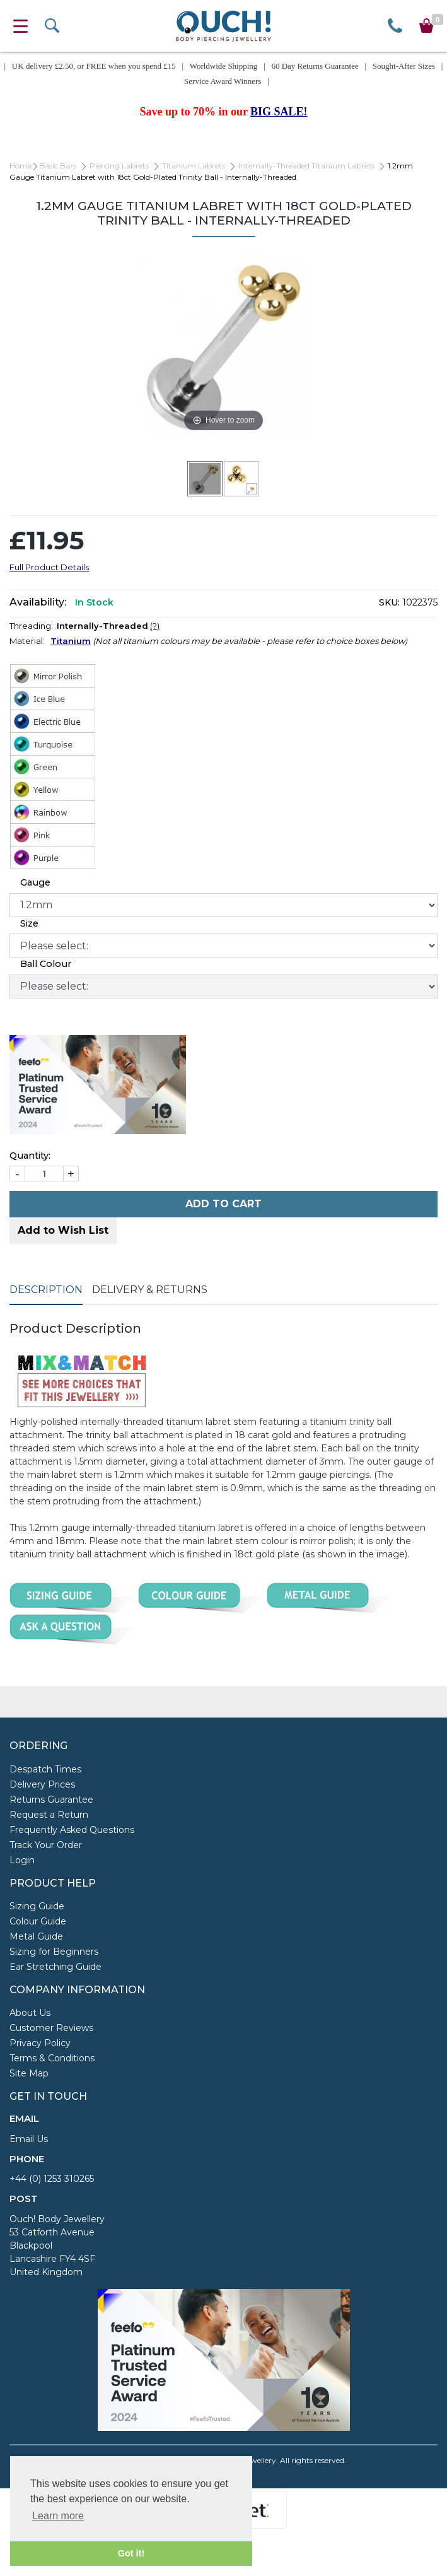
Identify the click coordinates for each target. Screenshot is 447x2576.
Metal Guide (36, 1936)
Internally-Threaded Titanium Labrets (306, 165)
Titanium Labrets (193, 165)
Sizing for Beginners (53, 1951)
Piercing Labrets (119, 165)
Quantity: (29, 1155)
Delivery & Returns (149, 1290)
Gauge (35, 882)
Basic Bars (57, 165)
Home (20, 165)
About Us (29, 2012)
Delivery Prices (42, 1784)
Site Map (29, 2073)
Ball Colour (45, 963)
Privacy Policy (40, 2043)
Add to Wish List (63, 1230)
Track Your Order (45, 1845)
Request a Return (48, 1814)
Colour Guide (37, 1921)
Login (22, 1860)
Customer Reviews (51, 2028)
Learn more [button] (58, 2515)
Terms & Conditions (52, 2058)
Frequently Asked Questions (71, 1829)
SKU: (389, 602)
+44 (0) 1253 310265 (51, 2178)
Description (46, 1290)
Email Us (28, 2139)
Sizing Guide (36, 1906)
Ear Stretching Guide (55, 1966)
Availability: (37, 602)
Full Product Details (49, 567)
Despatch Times (45, 1769)
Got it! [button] (131, 2553)
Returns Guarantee (51, 1799)
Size (29, 923)
